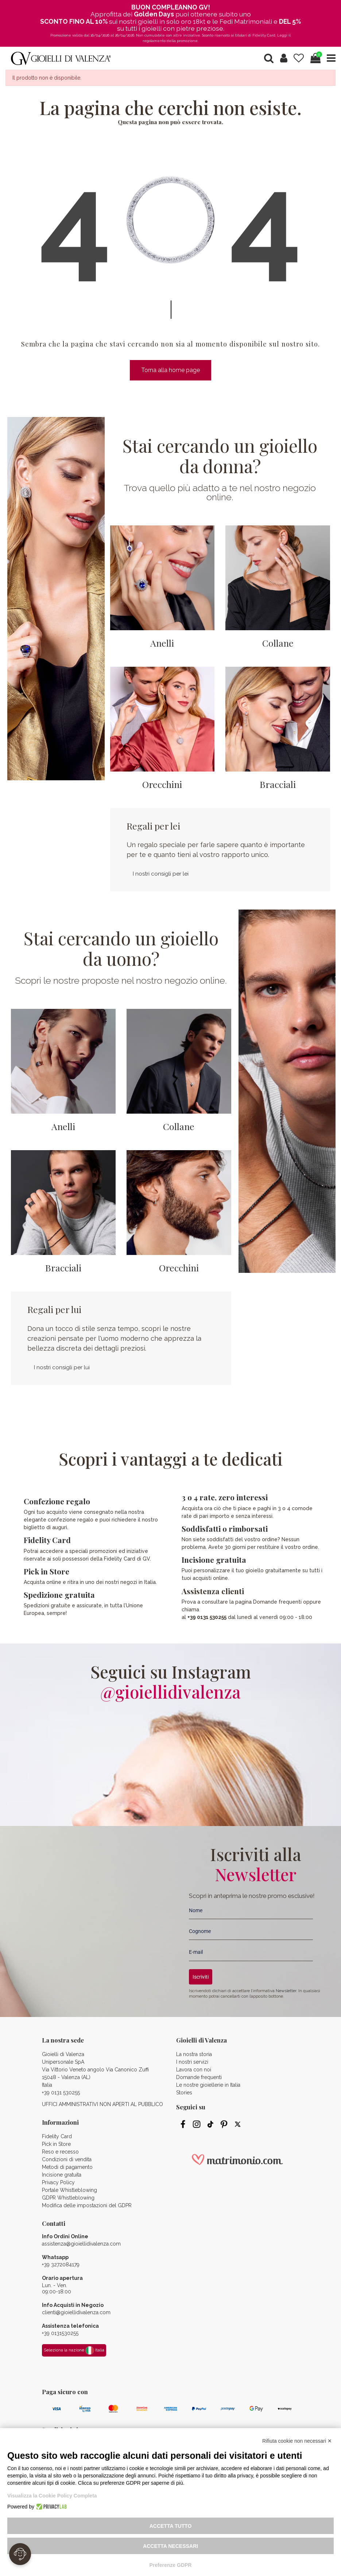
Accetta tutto (171, 2526)
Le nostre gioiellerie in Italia (208, 2085)
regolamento (154, 41)
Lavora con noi (193, 2069)
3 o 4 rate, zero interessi (225, 1497)
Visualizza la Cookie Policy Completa (52, 2496)
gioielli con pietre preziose (182, 28)
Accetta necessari (170, 2546)
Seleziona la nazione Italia (74, 2350)
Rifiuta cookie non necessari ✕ (297, 2441)
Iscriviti (201, 1977)
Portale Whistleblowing (69, 2190)
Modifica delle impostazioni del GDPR (87, 2205)
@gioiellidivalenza (170, 1691)
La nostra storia (194, 2054)
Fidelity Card (47, 1540)
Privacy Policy (58, 2182)
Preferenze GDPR (171, 2565)
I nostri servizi (192, 2062)
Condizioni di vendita (67, 2159)
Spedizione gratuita (59, 1594)
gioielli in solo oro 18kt (171, 21)
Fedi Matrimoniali (246, 21)
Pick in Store (46, 1571)
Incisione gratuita (214, 1559)
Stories (184, 2092)
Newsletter (286, 1990)
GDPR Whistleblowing (68, 2198)
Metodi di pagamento (67, 2167)
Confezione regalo (57, 1501)
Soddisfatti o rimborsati (225, 1528)
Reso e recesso (60, 2152)
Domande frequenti (199, 2077)
